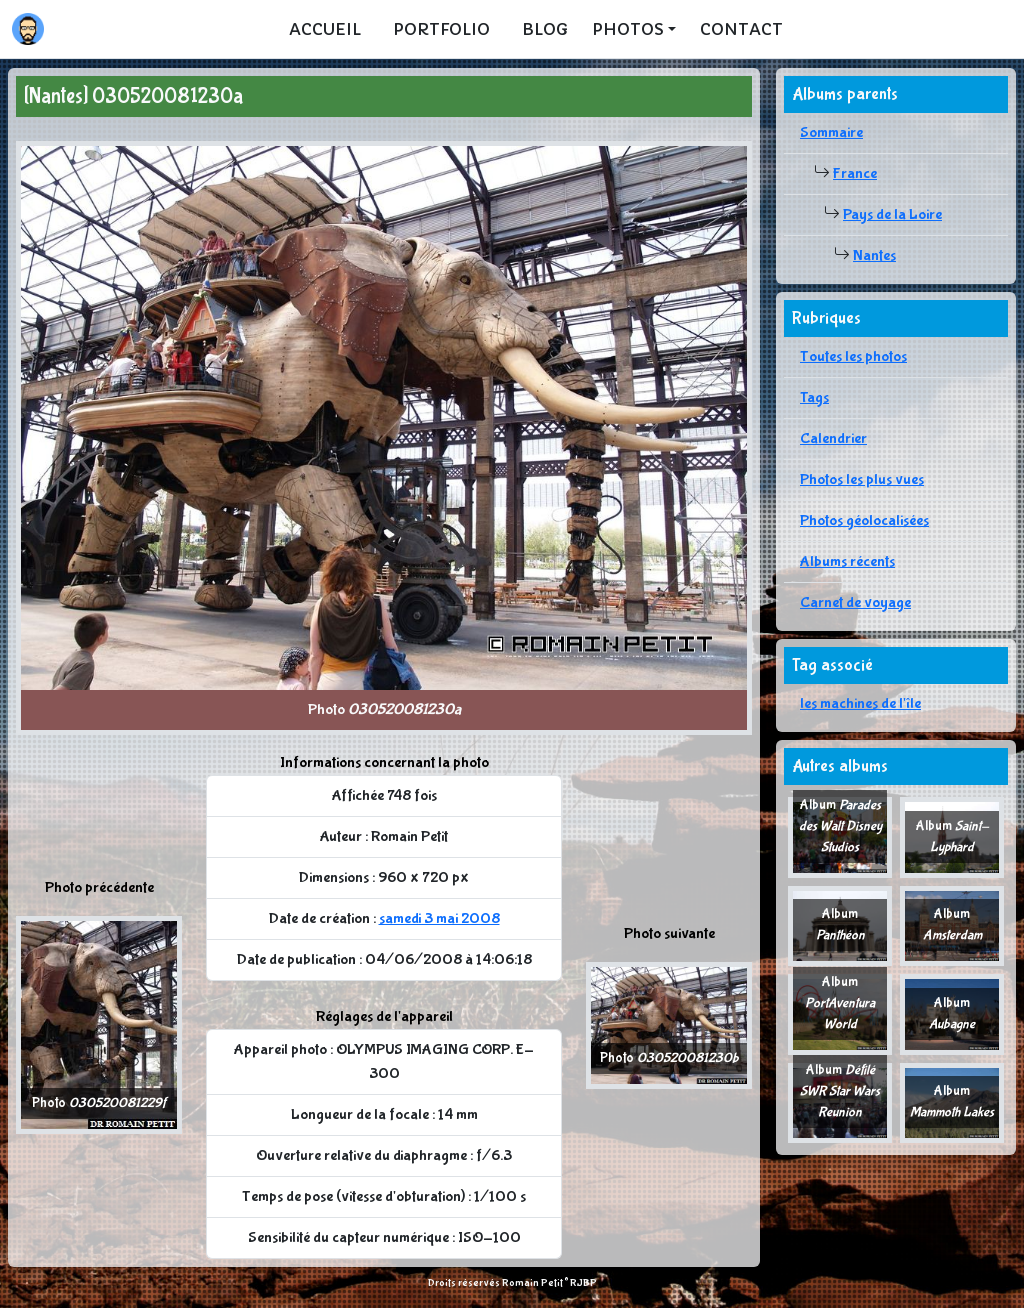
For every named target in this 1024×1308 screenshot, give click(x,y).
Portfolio (441, 29)
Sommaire (831, 132)
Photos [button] (628, 29)
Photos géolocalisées (864, 520)
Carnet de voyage (855, 602)
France (855, 173)
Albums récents (847, 561)
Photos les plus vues (862, 479)
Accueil (325, 29)
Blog (545, 29)
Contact (741, 29)
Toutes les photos (853, 356)
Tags (814, 397)
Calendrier (833, 438)
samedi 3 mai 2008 (439, 918)
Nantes (874, 255)
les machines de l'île (860, 703)
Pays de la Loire (892, 214)
